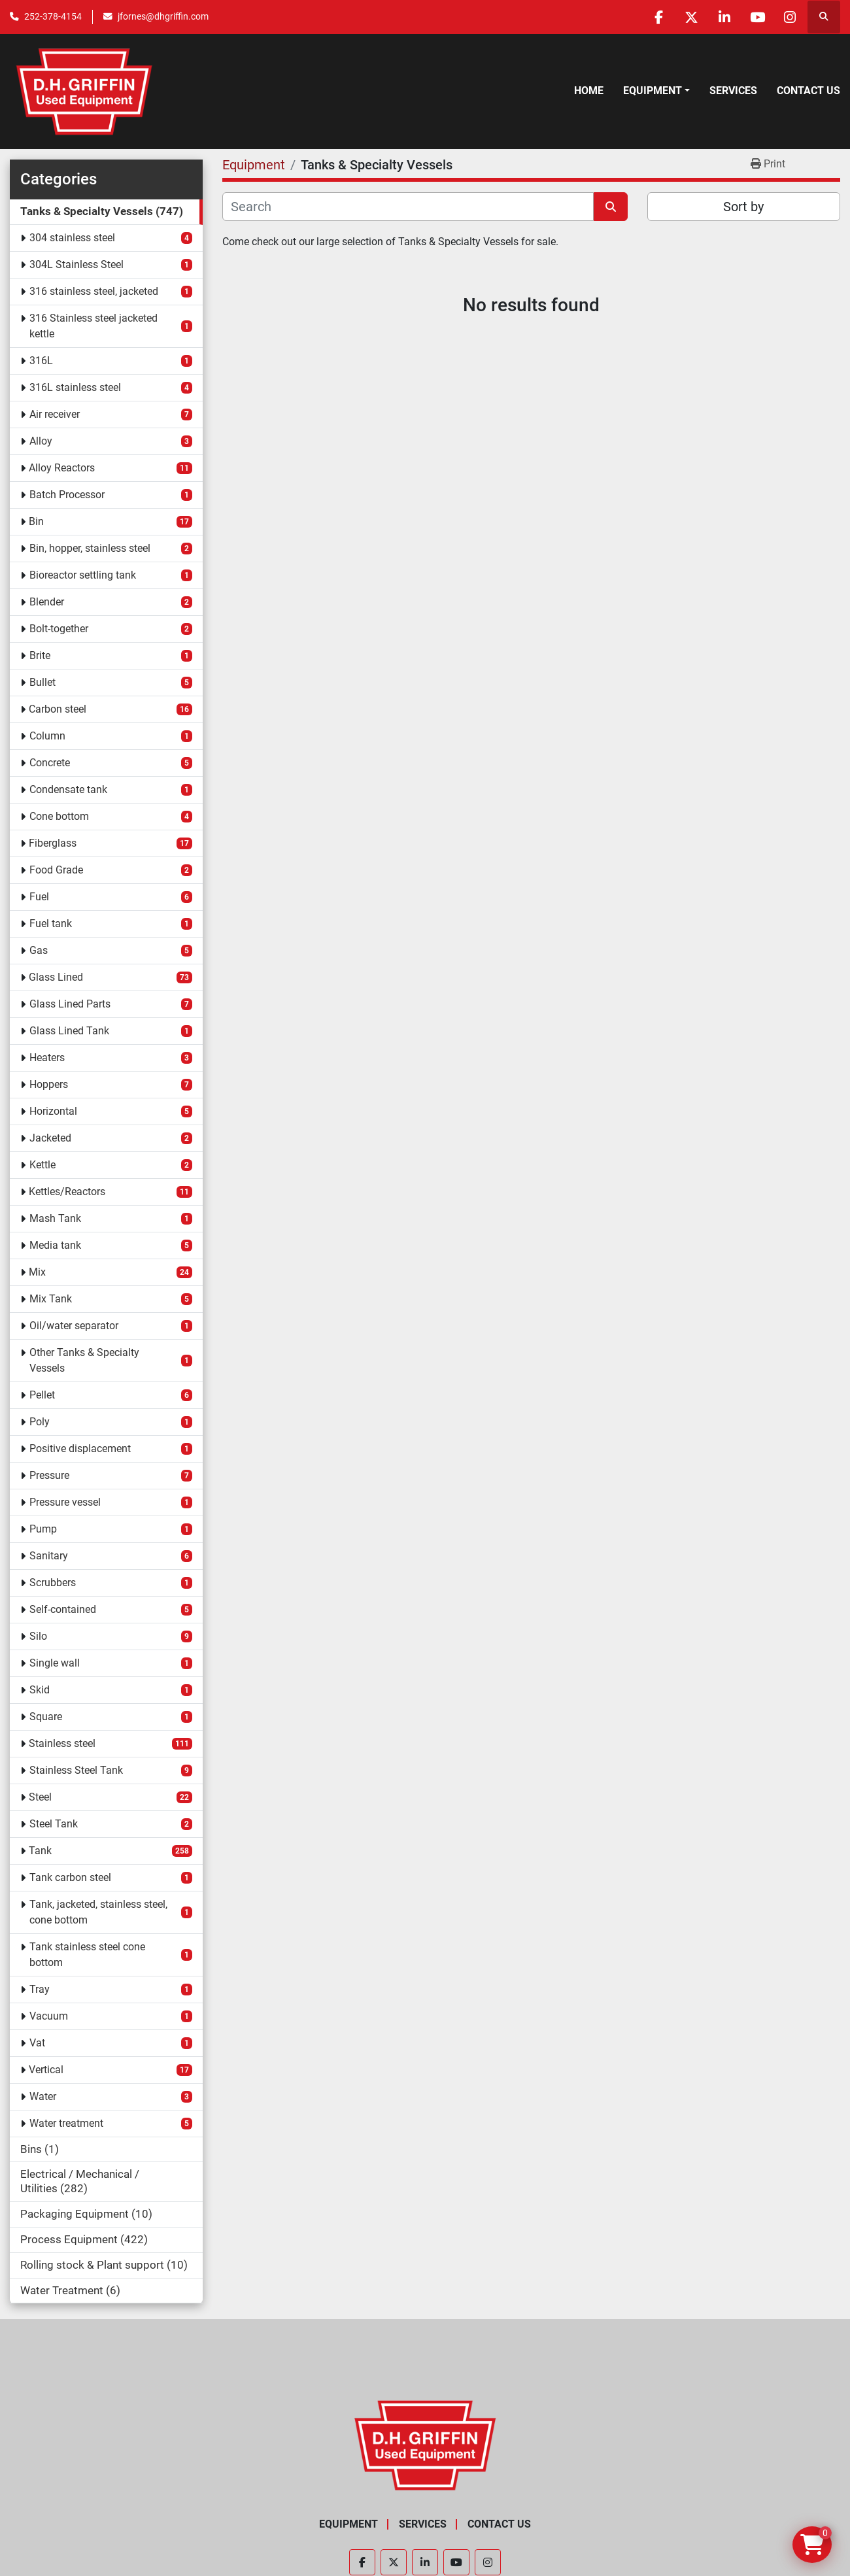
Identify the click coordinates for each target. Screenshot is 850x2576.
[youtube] (756, 17)
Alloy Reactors (62, 468)
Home (589, 90)
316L (41, 360)
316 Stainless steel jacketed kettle (93, 326)
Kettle (42, 1165)
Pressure (49, 1475)
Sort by (743, 206)
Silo (38, 1636)
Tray (39, 1989)
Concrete (49, 762)
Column (47, 736)
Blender (46, 602)
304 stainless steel (72, 237)
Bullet (42, 682)
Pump (43, 1529)
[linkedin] (723, 17)
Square (45, 1716)
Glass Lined (56, 977)
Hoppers (48, 1084)
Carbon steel (57, 709)
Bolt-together (58, 628)
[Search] (408, 206)
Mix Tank (50, 1299)
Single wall (54, 1663)
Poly (39, 1421)
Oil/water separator (73, 1325)
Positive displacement (80, 1448)
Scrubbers (52, 1582)
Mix (37, 1272)
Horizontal (53, 1111)
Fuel (39, 896)
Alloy (40, 441)
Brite (39, 655)
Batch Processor (67, 494)
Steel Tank (53, 1824)
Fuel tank (50, 923)
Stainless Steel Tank (76, 1770)
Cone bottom (59, 816)
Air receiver (54, 414)
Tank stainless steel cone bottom (87, 1954)
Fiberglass (52, 843)
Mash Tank (55, 1218)
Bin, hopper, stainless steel (89, 548)
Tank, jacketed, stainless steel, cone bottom (98, 1912)
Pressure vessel (65, 1502)
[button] (656, 91)
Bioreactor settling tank (82, 575)
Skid (39, 1690)
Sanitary (48, 1556)
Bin (36, 521)
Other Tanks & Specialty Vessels (84, 1360)
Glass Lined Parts (69, 1004)
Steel (40, 1797)
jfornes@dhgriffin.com (163, 16)
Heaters (47, 1057)
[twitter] (689, 17)
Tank (40, 1850)
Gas (38, 950)
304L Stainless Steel (76, 264)
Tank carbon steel (70, 1877)
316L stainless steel (75, 387)
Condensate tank (68, 789)
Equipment (652, 90)
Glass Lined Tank (69, 1031)
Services (733, 90)
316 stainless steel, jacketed (93, 291)
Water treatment (66, 2123)
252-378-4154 (53, 16)
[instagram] (790, 17)
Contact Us (808, 90)
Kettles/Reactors (67, 1191)
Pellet (42, 1395)
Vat (37, 2043)
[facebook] (656, 17)
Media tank (55, 1245)
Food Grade (56, 870)
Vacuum (48, 2016)
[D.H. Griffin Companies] (425, 2445)
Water (42, 2096)
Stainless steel (62, 1743)
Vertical (46, 2069)
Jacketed (50, 1138)
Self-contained (62, 1609)
